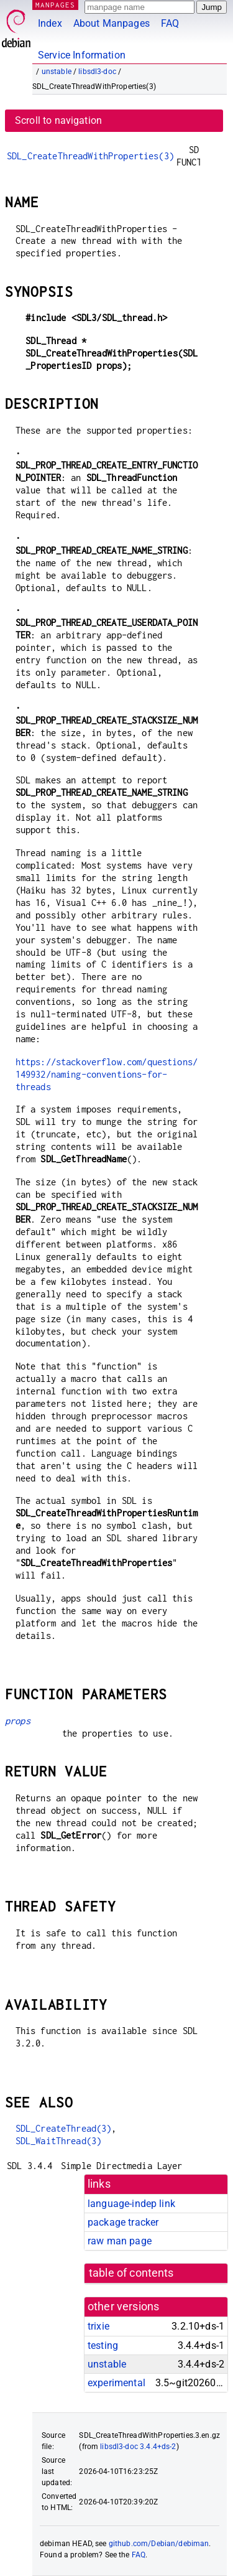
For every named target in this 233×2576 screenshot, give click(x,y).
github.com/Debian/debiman (159, 2543)
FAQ (170, 23)
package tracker (123, 2222)
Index (50, 23)
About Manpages (111, 23)
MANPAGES (55, 5)
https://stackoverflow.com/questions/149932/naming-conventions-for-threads (107, 1074)
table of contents (131, 2273)
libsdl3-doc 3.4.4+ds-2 (138, 2446)
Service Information (82, 55)
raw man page (120, 2241)
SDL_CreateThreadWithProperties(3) (90, 156)
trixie (98, 2326)
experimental (116, 2383)
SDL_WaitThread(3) (59, 2140)
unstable (56, 71)
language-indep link (131, 2204)
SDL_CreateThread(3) (64, 2128)
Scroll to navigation (58, 120)
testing (103, 2345)
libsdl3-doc (97, 71)
